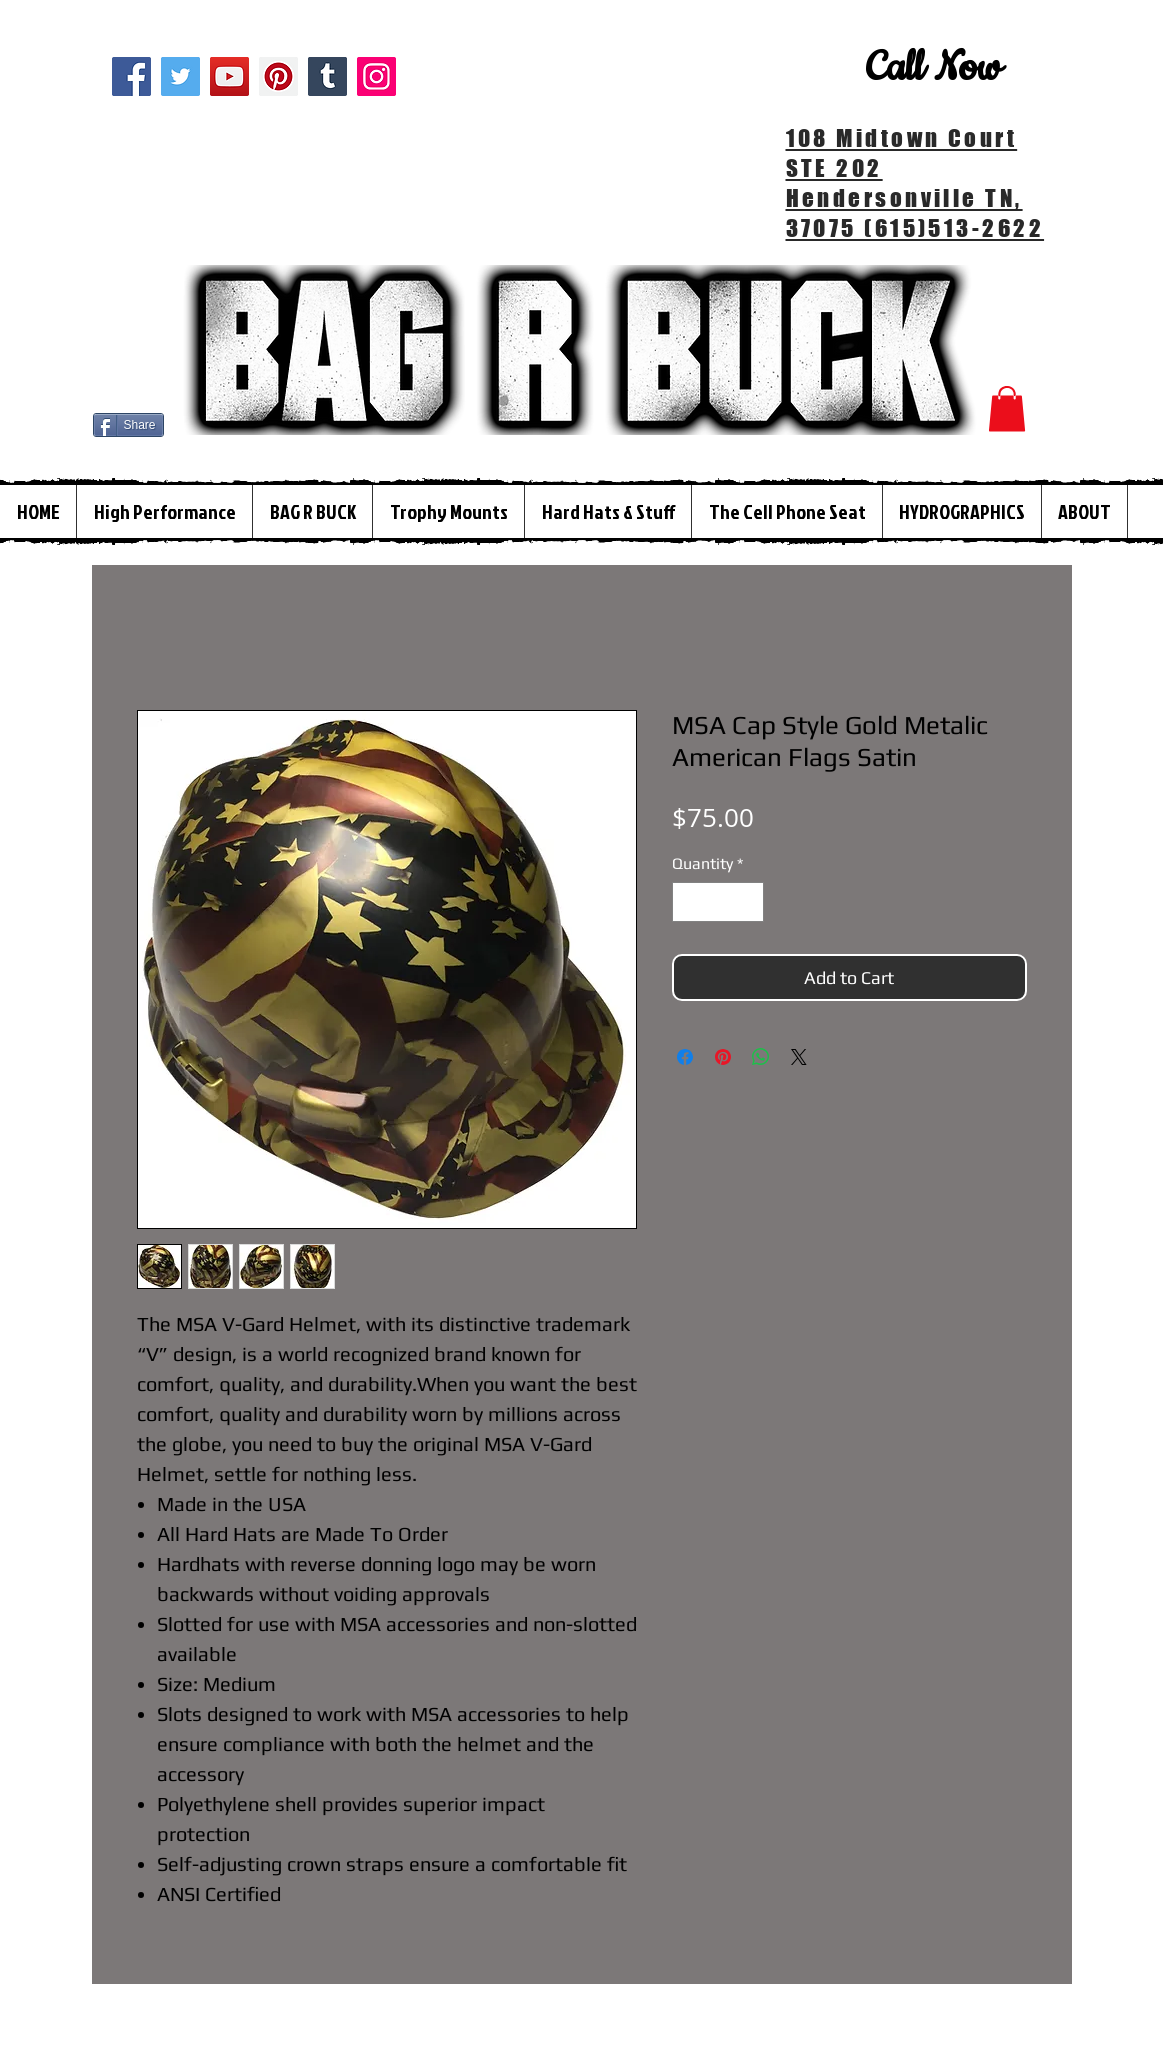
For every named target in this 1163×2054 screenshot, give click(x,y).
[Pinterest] (278, 76)
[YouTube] (229, 76)
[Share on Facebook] (685, 1057)
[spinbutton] (718, 902)
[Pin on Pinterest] (723, 1057)
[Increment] (747, 902)
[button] (1007, 408)
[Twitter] (180, 76)
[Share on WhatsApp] (761, 1057)
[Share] (128, 425)
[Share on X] (799, 1057)
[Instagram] (376, 76)
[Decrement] (689, 902)
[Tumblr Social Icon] (327, 76)
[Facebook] (131, 76)
